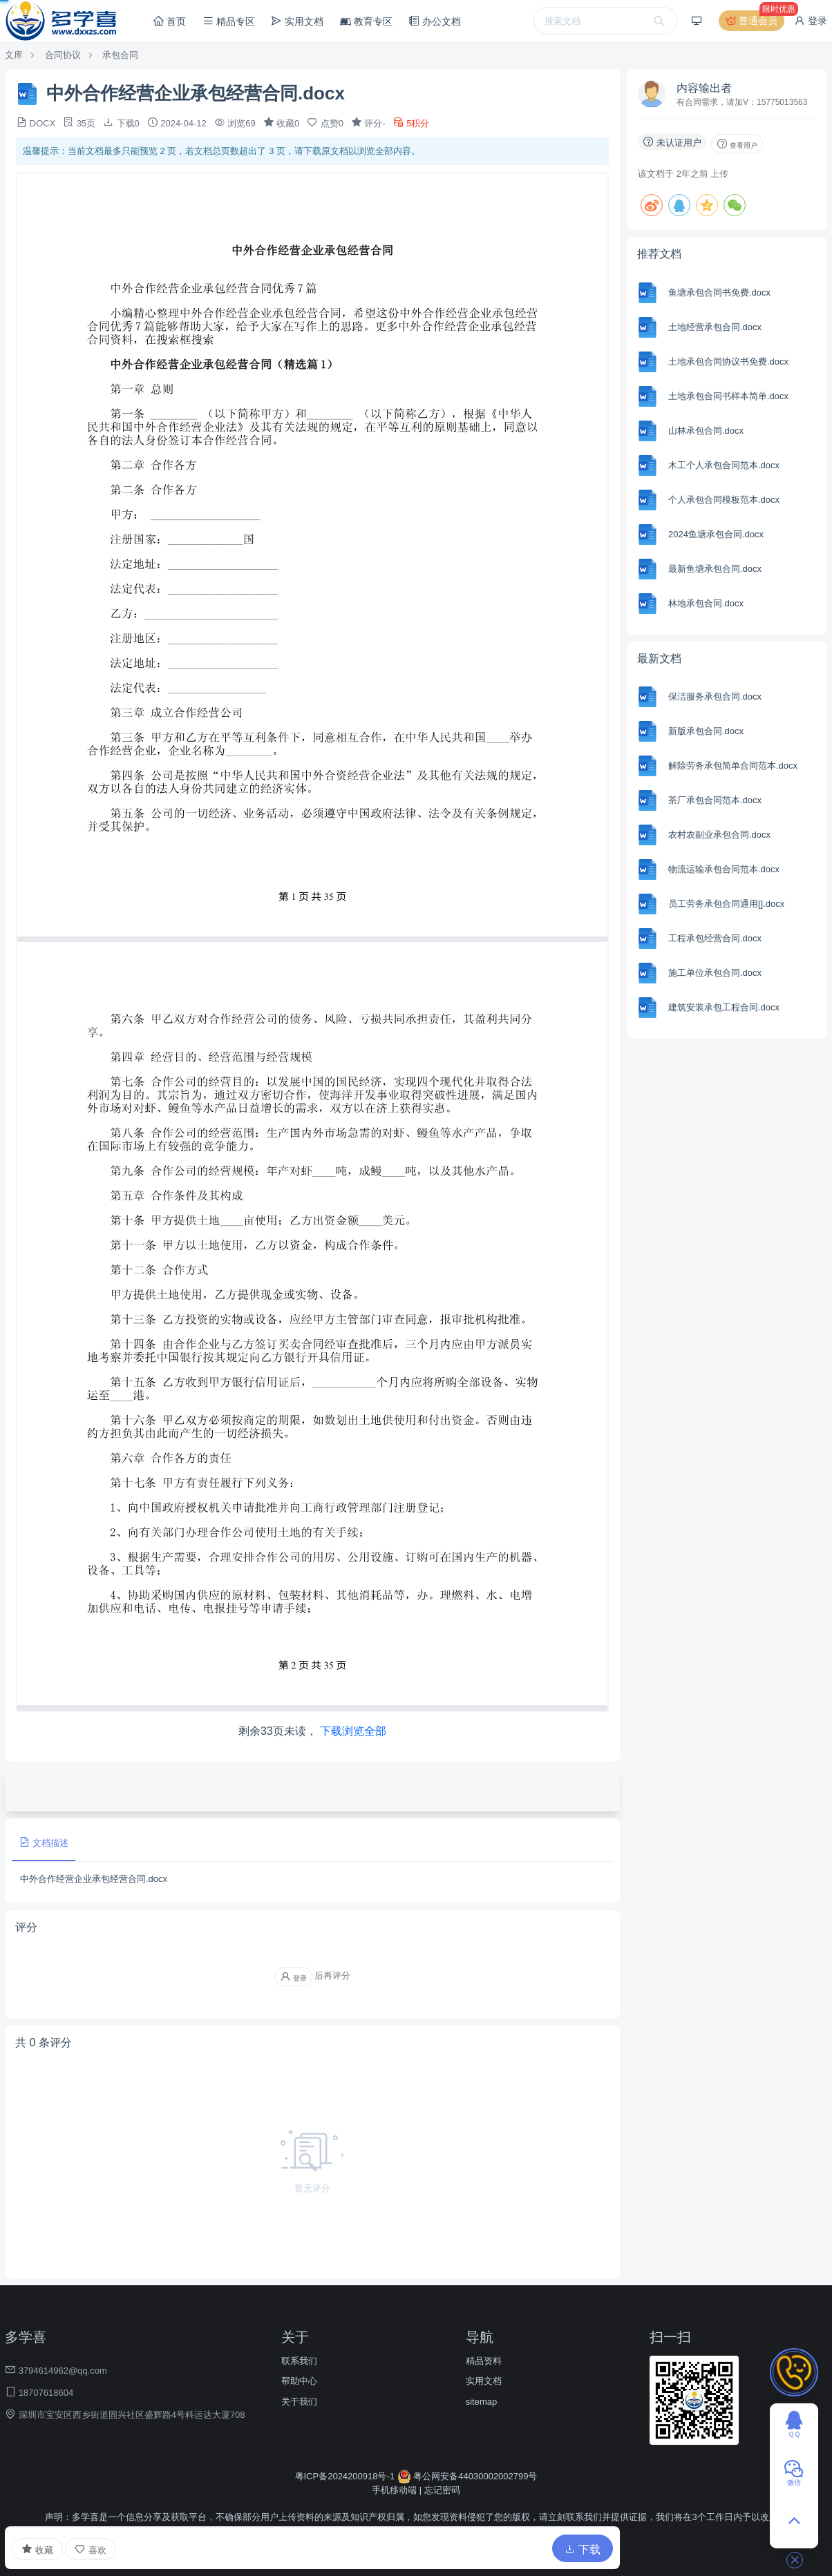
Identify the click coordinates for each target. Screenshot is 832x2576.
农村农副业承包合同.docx (719, 834)
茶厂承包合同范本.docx (715, 800)
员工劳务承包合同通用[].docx (726, 903)
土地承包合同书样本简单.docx (728, 396)
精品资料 (484, 2361)
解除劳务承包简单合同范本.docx (732, 765)
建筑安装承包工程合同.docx (723, 1007)
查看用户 (737, 143)
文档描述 (43, 1842)
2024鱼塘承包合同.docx (716, 534)
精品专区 (228, 21)
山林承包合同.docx (706, 430)
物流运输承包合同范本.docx (723, 869)
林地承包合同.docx (706, 603)
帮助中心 (299, 2381)
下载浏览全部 (353, 1731)
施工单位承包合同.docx (715, 973)
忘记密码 (442, 2490)
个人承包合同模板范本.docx (723, 499)
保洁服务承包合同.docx (715, 696)
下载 (583, 2549)
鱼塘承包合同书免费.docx (719, 292)
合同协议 (63, 55)
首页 (169, 21)
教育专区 (366, 21)
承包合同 (120, 55)
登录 (810, 21)
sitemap (482, 2401)
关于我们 (299, 2401)
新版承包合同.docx (706, 731)
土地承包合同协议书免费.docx (728, 361)
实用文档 (297, 21)
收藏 (37, 2549)
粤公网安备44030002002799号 (467, 2476)
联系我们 (299, 2361)
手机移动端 (394, 2490)
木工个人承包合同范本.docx (723, 465)
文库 (14, 55)
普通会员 (753, 20)
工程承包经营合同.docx (715, 938)
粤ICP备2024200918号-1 (346, 2476)
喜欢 (90, 2549)
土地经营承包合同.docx (715, 327)
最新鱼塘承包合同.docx (715, 569)
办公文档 (434, 21)
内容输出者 (704, 88)
